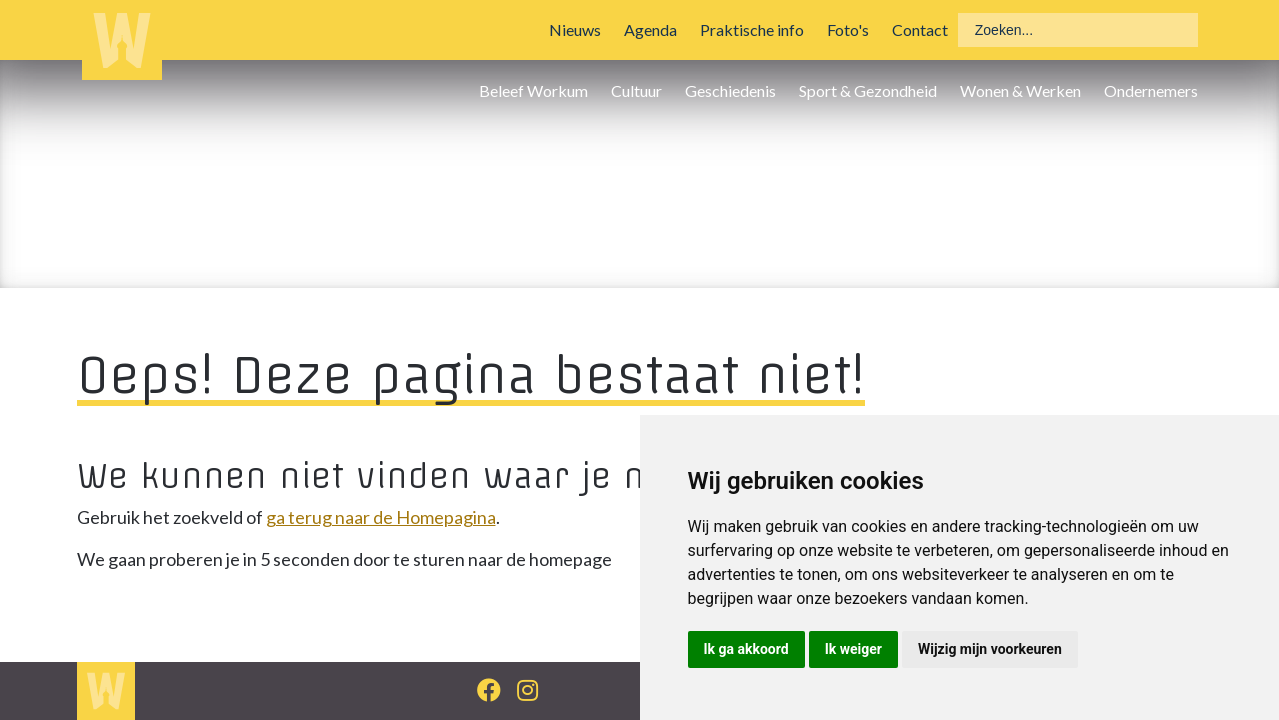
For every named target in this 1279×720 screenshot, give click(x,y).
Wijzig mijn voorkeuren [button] (990, 649)
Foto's (848, 29)
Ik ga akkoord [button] (746, 649)
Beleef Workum (533, 90)
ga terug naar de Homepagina (381, 517)
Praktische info (752, 29)
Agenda (650, 29)
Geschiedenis (730, 90)
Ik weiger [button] (853, 649)
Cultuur (636, 90)
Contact (920, 29)
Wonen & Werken (1020, 90)
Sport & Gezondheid (868, 90)
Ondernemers (1151, 90)
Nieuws (575, 29)
